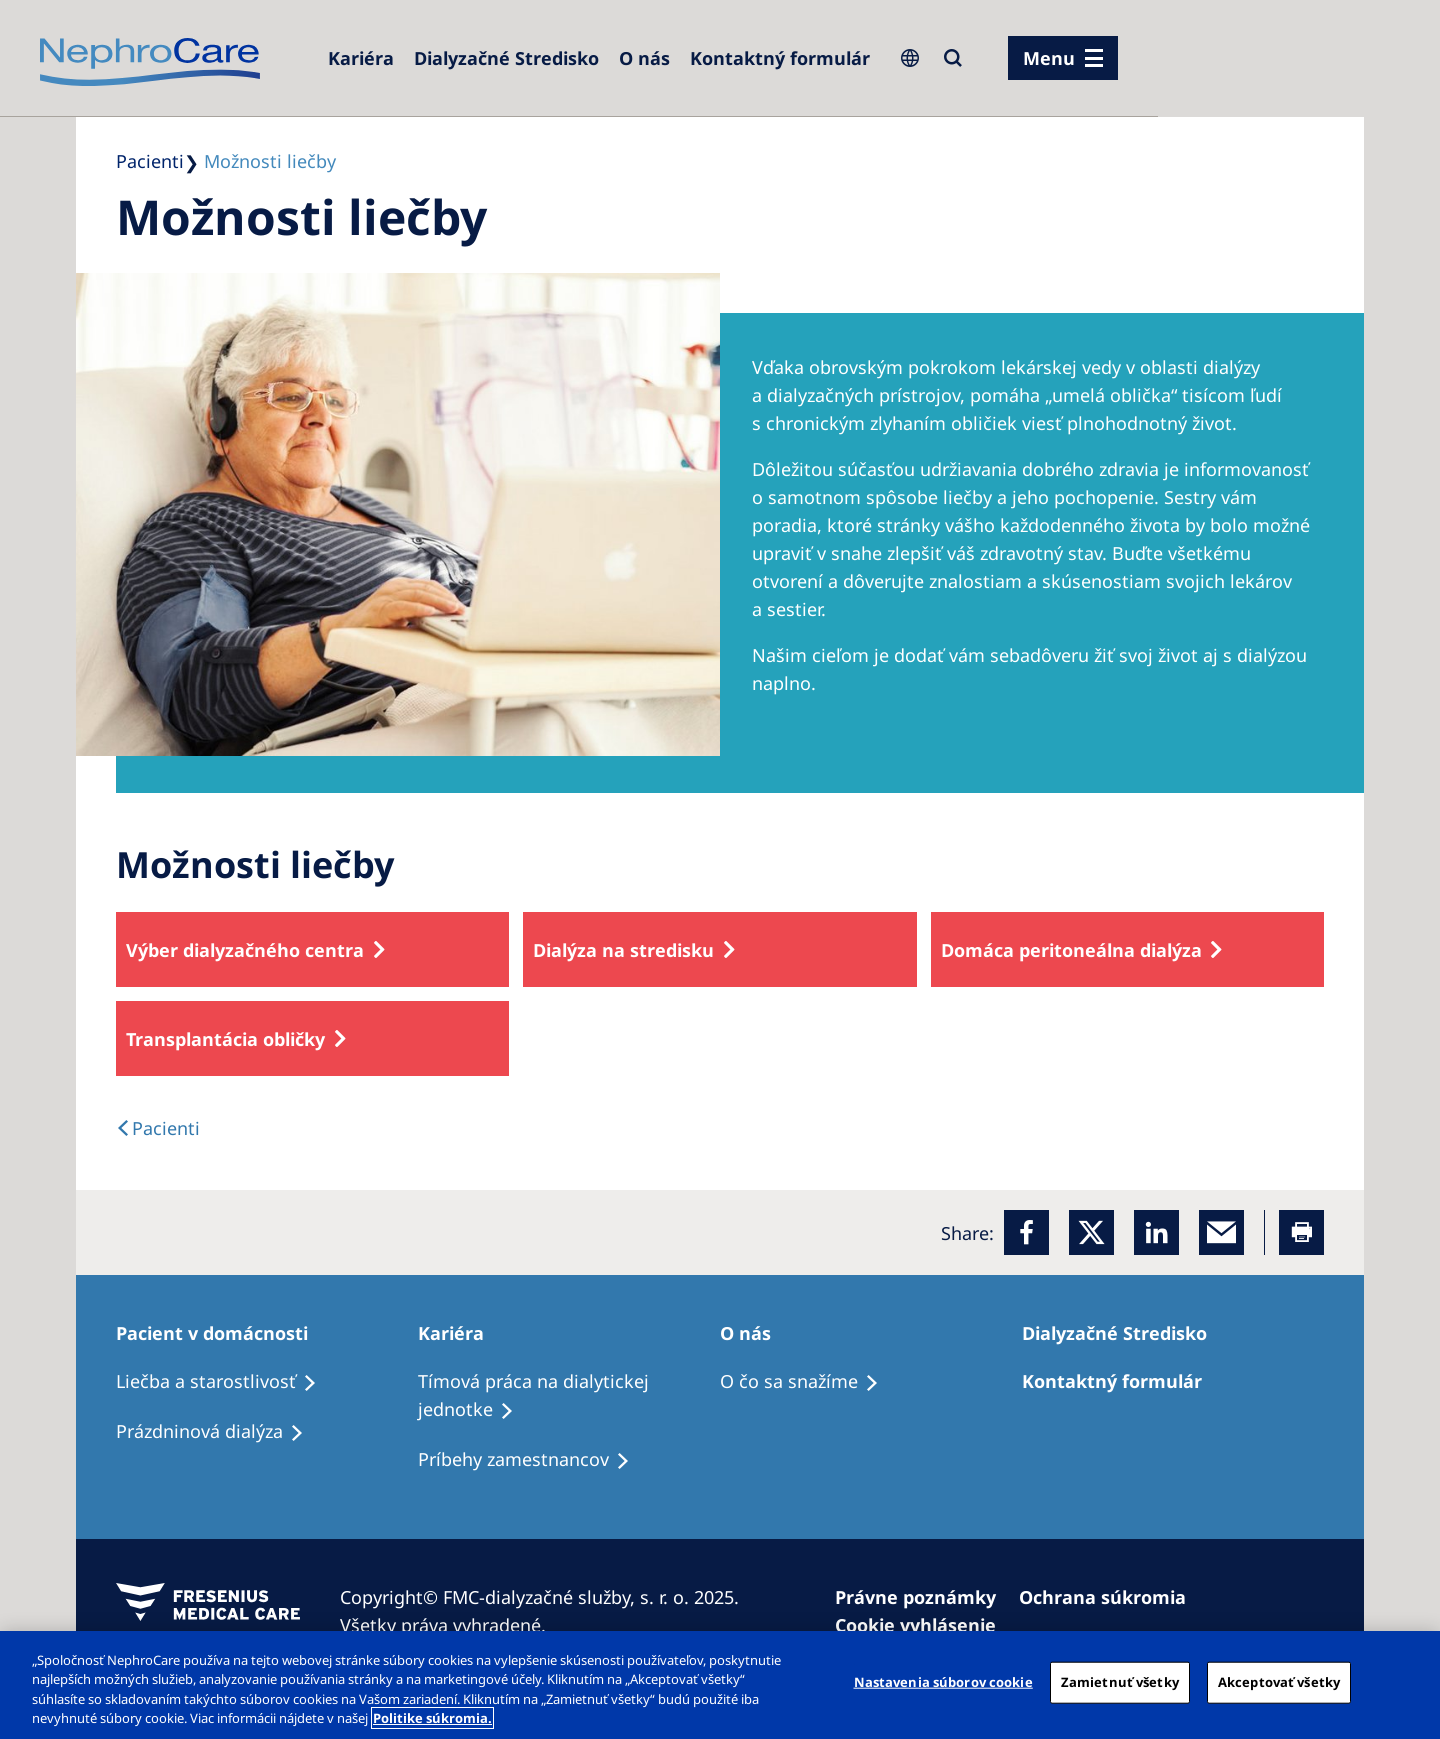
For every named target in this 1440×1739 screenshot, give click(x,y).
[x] (1091, 1232)
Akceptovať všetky (1279, 1682)
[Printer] (1301, 1232)
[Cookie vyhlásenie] (924, 1625)
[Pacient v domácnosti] (221, 1333)
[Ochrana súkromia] (1111, 1597)
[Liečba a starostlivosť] (225, 1382)
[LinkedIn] (1156, 1232)
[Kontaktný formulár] (780, 58)
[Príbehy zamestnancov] (533, 1460)
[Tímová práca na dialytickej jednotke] (569, 1396)
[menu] (1063, 58)
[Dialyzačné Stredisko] (506, 58)
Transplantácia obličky (225, 1039)
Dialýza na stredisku (623, 950)
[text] (158, 1128)
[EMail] (1221, 1232)
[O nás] (644, 58)
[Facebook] (1026, 1232)
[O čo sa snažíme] (808, 1382)
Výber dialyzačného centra (245, 950)
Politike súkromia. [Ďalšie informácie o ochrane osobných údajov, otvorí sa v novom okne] (432, 1718)
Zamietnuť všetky (1120, 1682)
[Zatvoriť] (1408, 1682)
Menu (1049, 58)
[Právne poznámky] (924, 1597)
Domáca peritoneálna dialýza (1071, 950)
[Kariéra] (361, 58)
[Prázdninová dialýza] (219, 1432)
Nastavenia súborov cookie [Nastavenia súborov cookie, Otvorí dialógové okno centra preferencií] (943, 1682)
